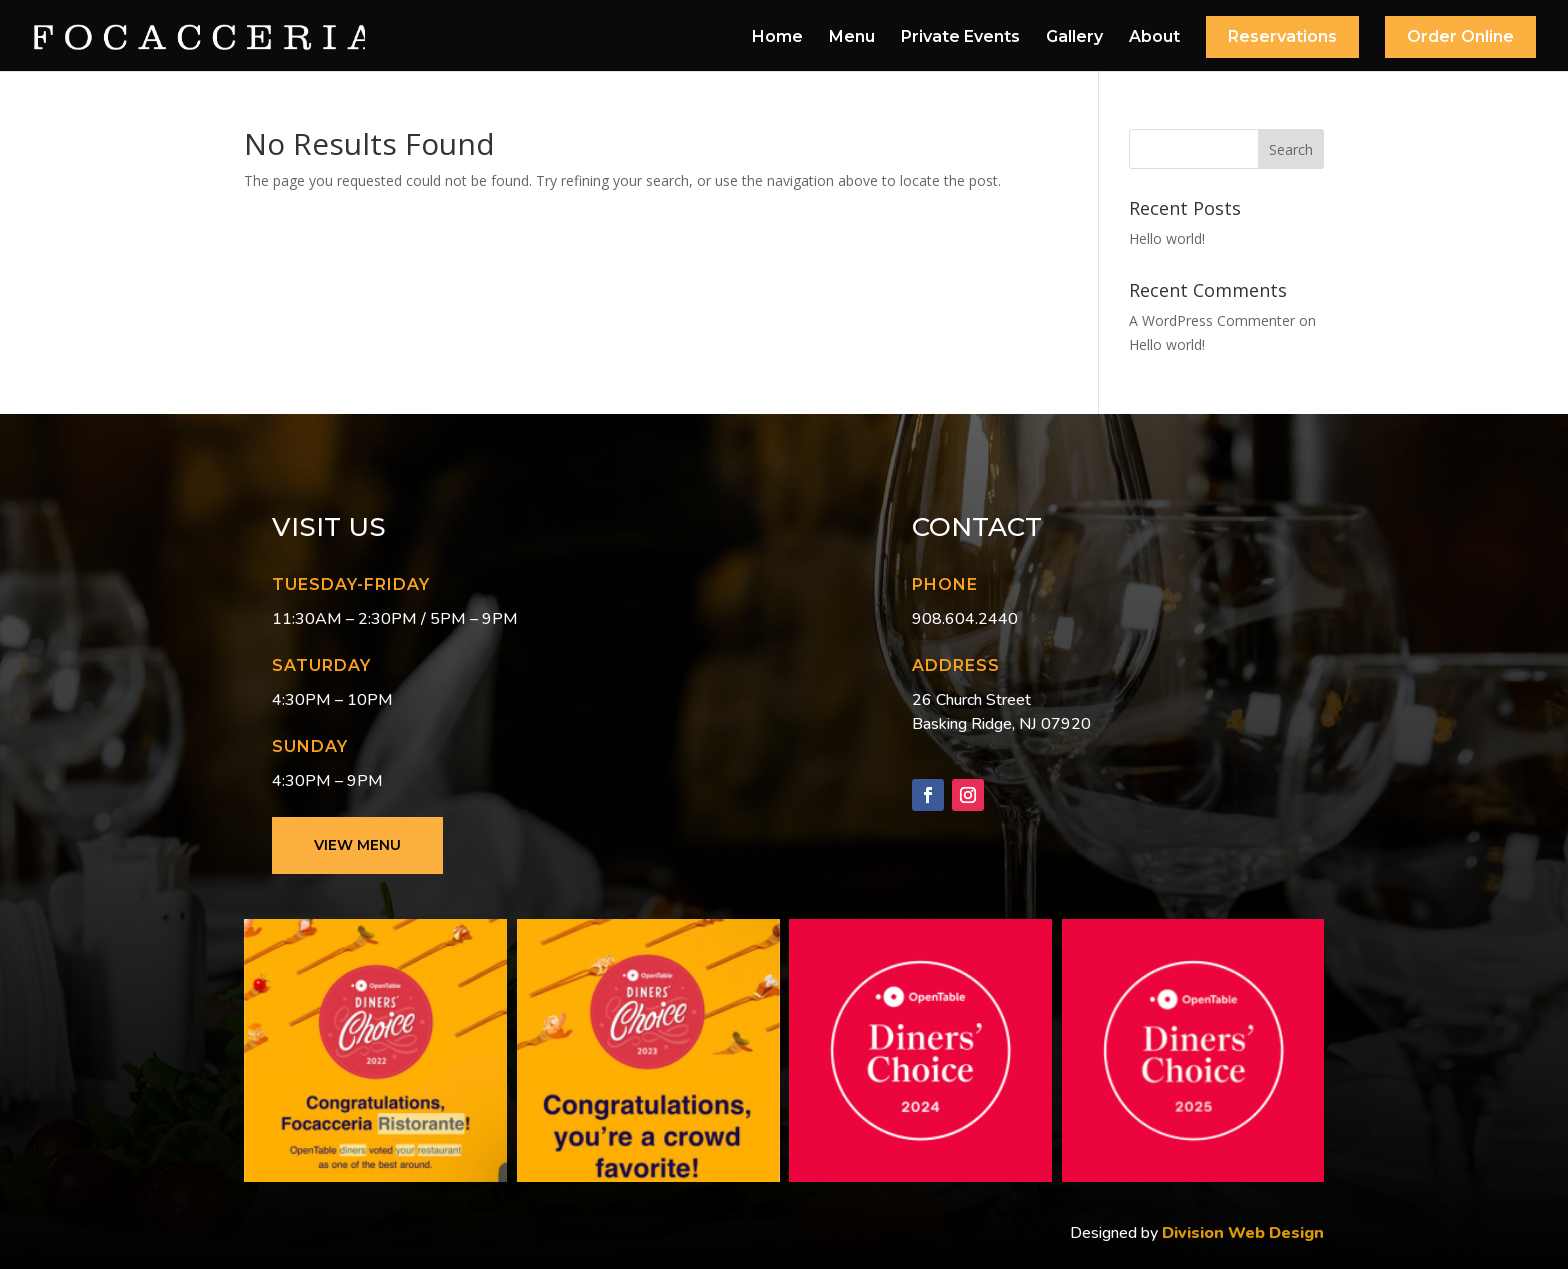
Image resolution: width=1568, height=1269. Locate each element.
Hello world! (1167, 238)
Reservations (1282, 36)
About (1154, 38)
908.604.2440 (965, 619)
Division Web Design (1241, 1233)
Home (777, 38)
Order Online (1460, 36)
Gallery (1074, 38)
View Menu (357, 845)
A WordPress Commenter (1212, 320)
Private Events (960, 38)
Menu (852, 38)
